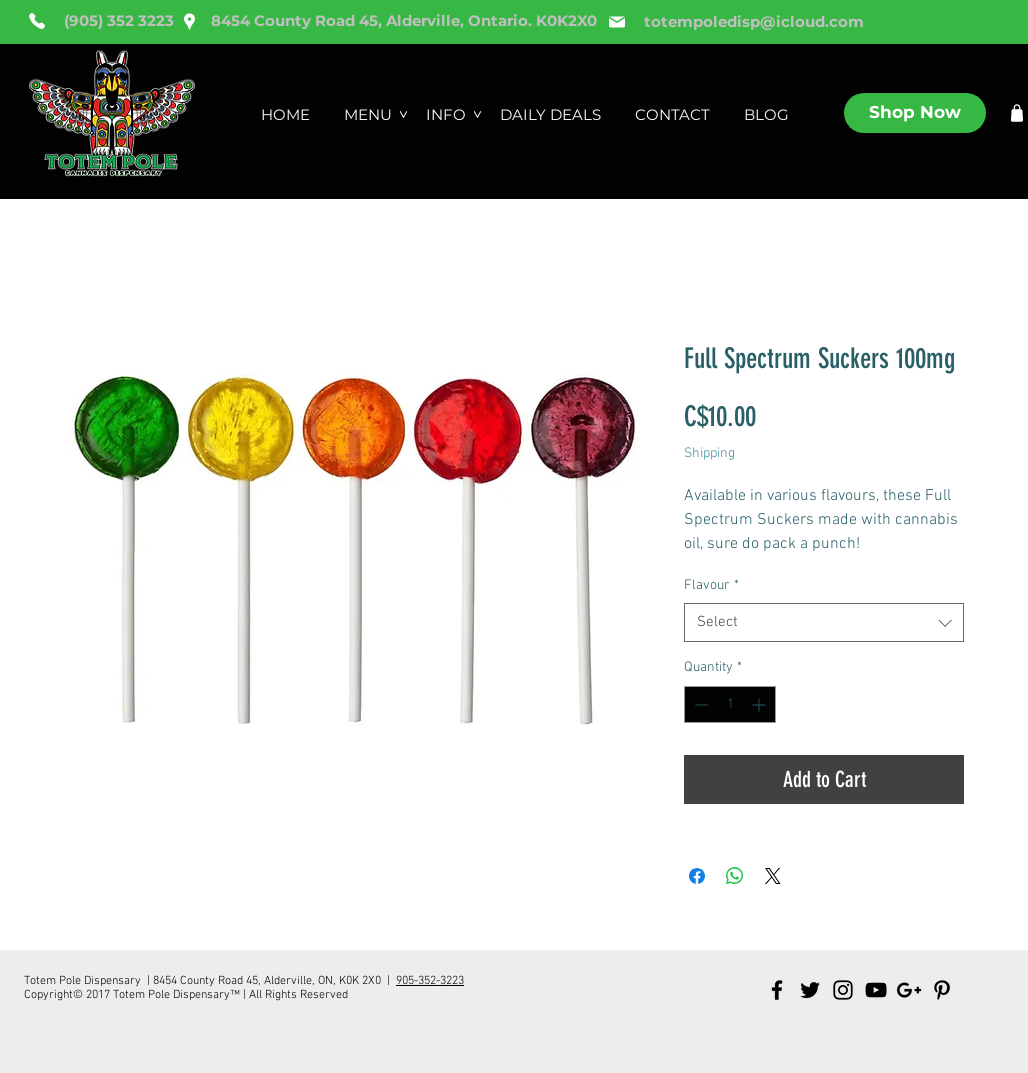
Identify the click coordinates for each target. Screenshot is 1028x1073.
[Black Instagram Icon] (843, 990)
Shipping (709, 453)
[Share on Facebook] (697, 876)
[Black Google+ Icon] (909, 990)
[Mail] (617, 22)
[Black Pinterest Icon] (942, 990)
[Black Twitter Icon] (810, 990)
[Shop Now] (915, 113)
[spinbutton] (730, 704)
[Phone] (37, 21)
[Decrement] (699, 704)
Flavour (711, 585)
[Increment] (760, 704)
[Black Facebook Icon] (777, 990)
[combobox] (824, 622)
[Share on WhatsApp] (735, 876)
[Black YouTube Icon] (876, 990)
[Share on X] (773, 876)
